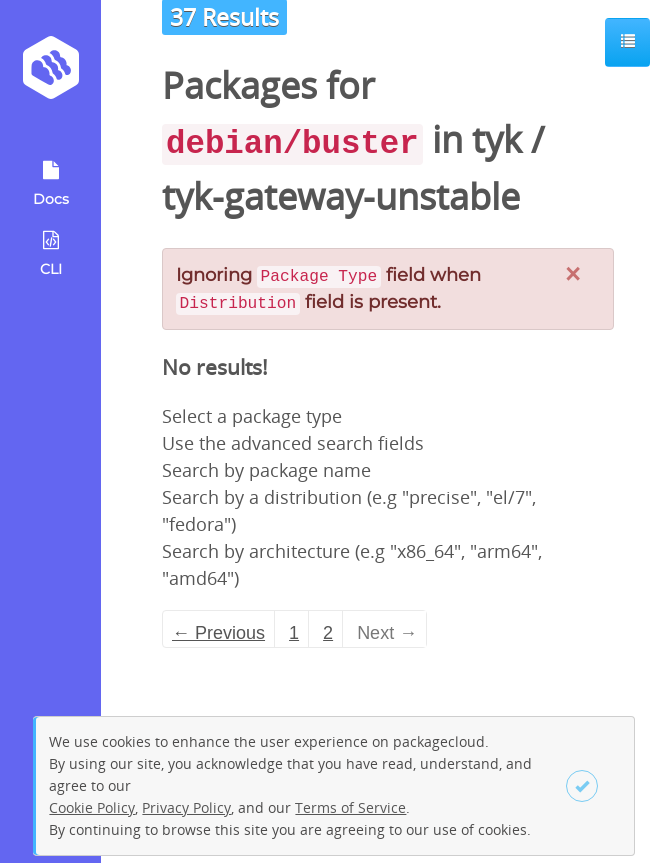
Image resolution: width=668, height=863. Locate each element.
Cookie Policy (92, 807)
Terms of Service (350, 807)
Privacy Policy (186, 807)
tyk (497, 139)
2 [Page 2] (328, 633)
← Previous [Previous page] (218, 633)
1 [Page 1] (294, 633)
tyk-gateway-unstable (341, 196)
